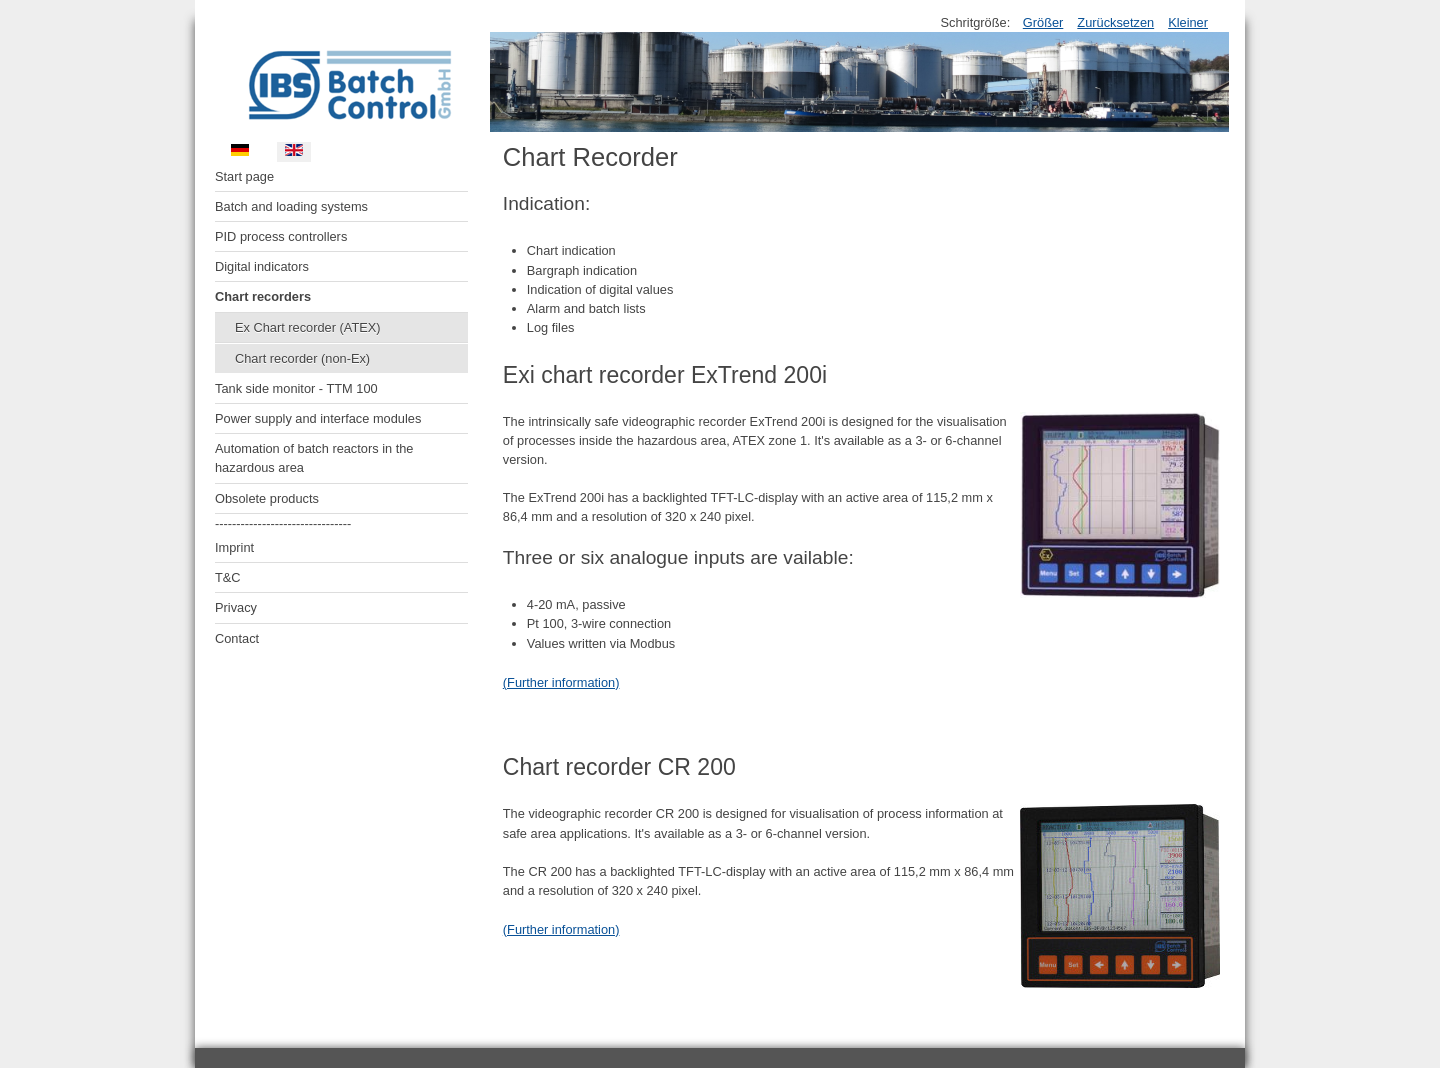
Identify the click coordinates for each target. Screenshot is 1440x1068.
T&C (228, 577)
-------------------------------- (283, 523)
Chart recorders (263, 296)
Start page (244, 176)
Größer (1043, 22)
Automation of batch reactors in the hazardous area (314, 458)
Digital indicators (262, 266)
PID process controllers (281, 236)
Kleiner (1188, 22)
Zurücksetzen (1115, 22)
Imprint (234, 547)
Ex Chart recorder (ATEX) (308, 327)
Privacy (236, 607)
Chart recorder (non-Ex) (302, 358)
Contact (237, 638)
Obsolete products (267, 498)
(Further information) (561, 682)
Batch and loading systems (291, 206)
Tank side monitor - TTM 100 (296, 388)
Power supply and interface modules (318, 418)
